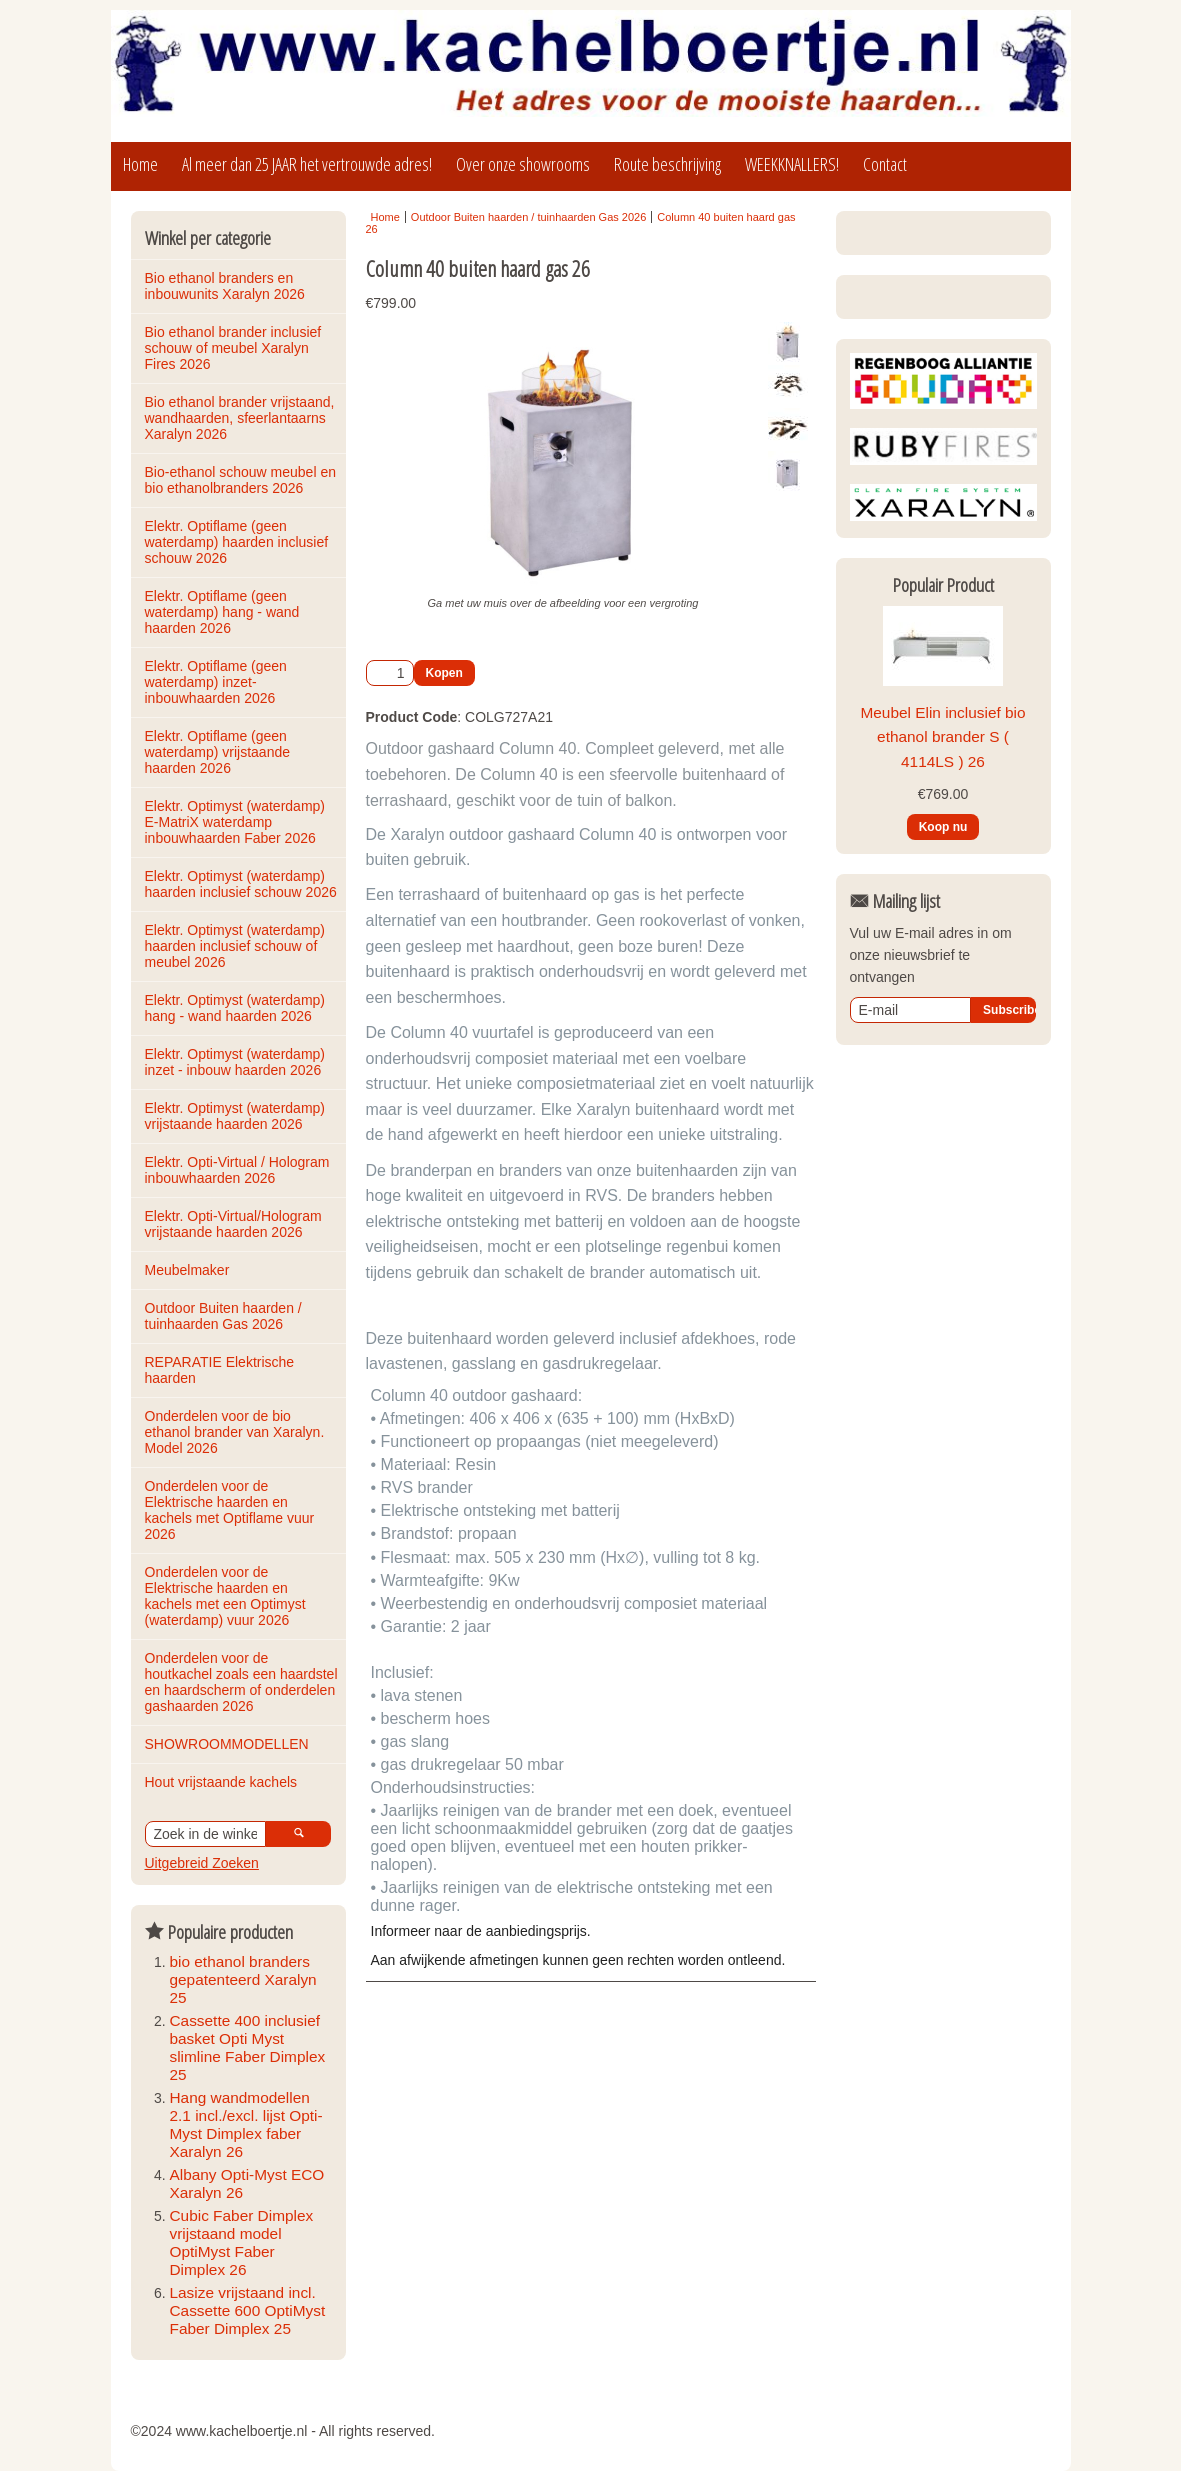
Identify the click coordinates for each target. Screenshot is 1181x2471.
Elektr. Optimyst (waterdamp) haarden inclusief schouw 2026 (241, 884)
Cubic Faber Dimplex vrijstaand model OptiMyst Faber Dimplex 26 (242, 2242)
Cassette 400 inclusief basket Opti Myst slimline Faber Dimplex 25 (248, 2047)
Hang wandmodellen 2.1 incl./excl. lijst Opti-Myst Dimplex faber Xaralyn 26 (246, 2124)
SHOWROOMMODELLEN (227, 1744)
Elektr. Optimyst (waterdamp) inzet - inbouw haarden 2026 (237, 1062)
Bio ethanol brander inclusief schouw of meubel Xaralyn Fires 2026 (235, 348)
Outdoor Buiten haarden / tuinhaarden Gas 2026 (225, 1316)
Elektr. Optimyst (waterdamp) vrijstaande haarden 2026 (237, 1116)
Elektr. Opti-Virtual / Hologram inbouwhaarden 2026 (239, 1170)
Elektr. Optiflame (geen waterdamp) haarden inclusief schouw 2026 (239, 542)
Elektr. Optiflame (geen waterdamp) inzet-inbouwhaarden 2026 (218, 682)
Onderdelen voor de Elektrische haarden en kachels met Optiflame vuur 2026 (232, 1510)
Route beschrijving (667, 164)
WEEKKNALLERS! (792, 164)
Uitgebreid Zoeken (202, 1863)
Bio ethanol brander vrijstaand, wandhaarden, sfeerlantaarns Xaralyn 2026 (242, 418)
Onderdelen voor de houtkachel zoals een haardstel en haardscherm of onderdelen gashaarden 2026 (243, 1682)
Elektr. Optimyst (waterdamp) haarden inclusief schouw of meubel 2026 (237, 946)
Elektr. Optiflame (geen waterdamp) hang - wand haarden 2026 (224, 612)
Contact (885, 164)
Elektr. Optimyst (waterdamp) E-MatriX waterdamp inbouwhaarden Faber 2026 (237, 822)
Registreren (986, 238)
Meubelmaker (187, 1270)
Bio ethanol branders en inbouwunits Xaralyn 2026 (225, 286)
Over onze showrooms (523, 164)
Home (140, 164)
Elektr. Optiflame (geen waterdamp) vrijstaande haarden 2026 (219, 752)
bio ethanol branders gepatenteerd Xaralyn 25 (243, 1979)
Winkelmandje (902, 384)
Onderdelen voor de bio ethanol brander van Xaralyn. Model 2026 (237, 1432)
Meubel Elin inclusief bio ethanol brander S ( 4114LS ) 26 (942, 901)
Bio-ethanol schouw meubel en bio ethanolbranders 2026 (242, 480)
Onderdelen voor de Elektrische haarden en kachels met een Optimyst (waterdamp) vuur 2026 (227, 1596)
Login (886, 238)
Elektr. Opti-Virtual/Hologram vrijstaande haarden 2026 (235, 1224)
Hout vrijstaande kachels (221, 1782)
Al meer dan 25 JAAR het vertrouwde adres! (307, 164)
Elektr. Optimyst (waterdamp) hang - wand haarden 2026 (237, 1008)
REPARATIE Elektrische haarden (222, 1370)
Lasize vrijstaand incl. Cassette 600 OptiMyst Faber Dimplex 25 (248, 2310)
